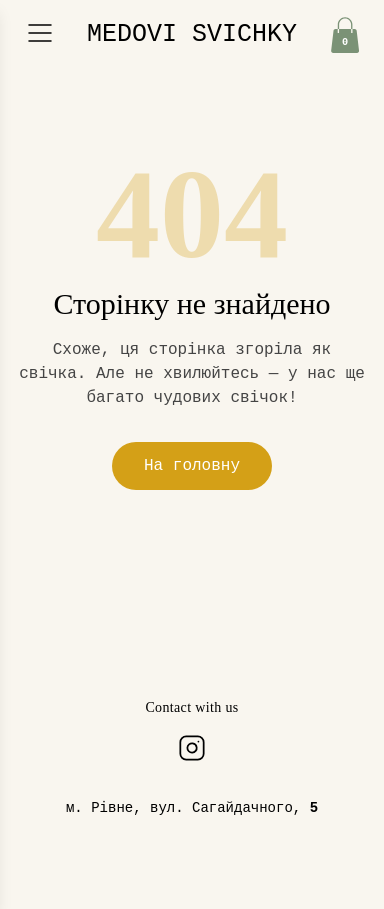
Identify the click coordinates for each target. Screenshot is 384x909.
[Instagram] (192, 748)
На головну (192, 466)
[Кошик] (345, 35)
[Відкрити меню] (40, 33)
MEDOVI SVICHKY (192, 34)
